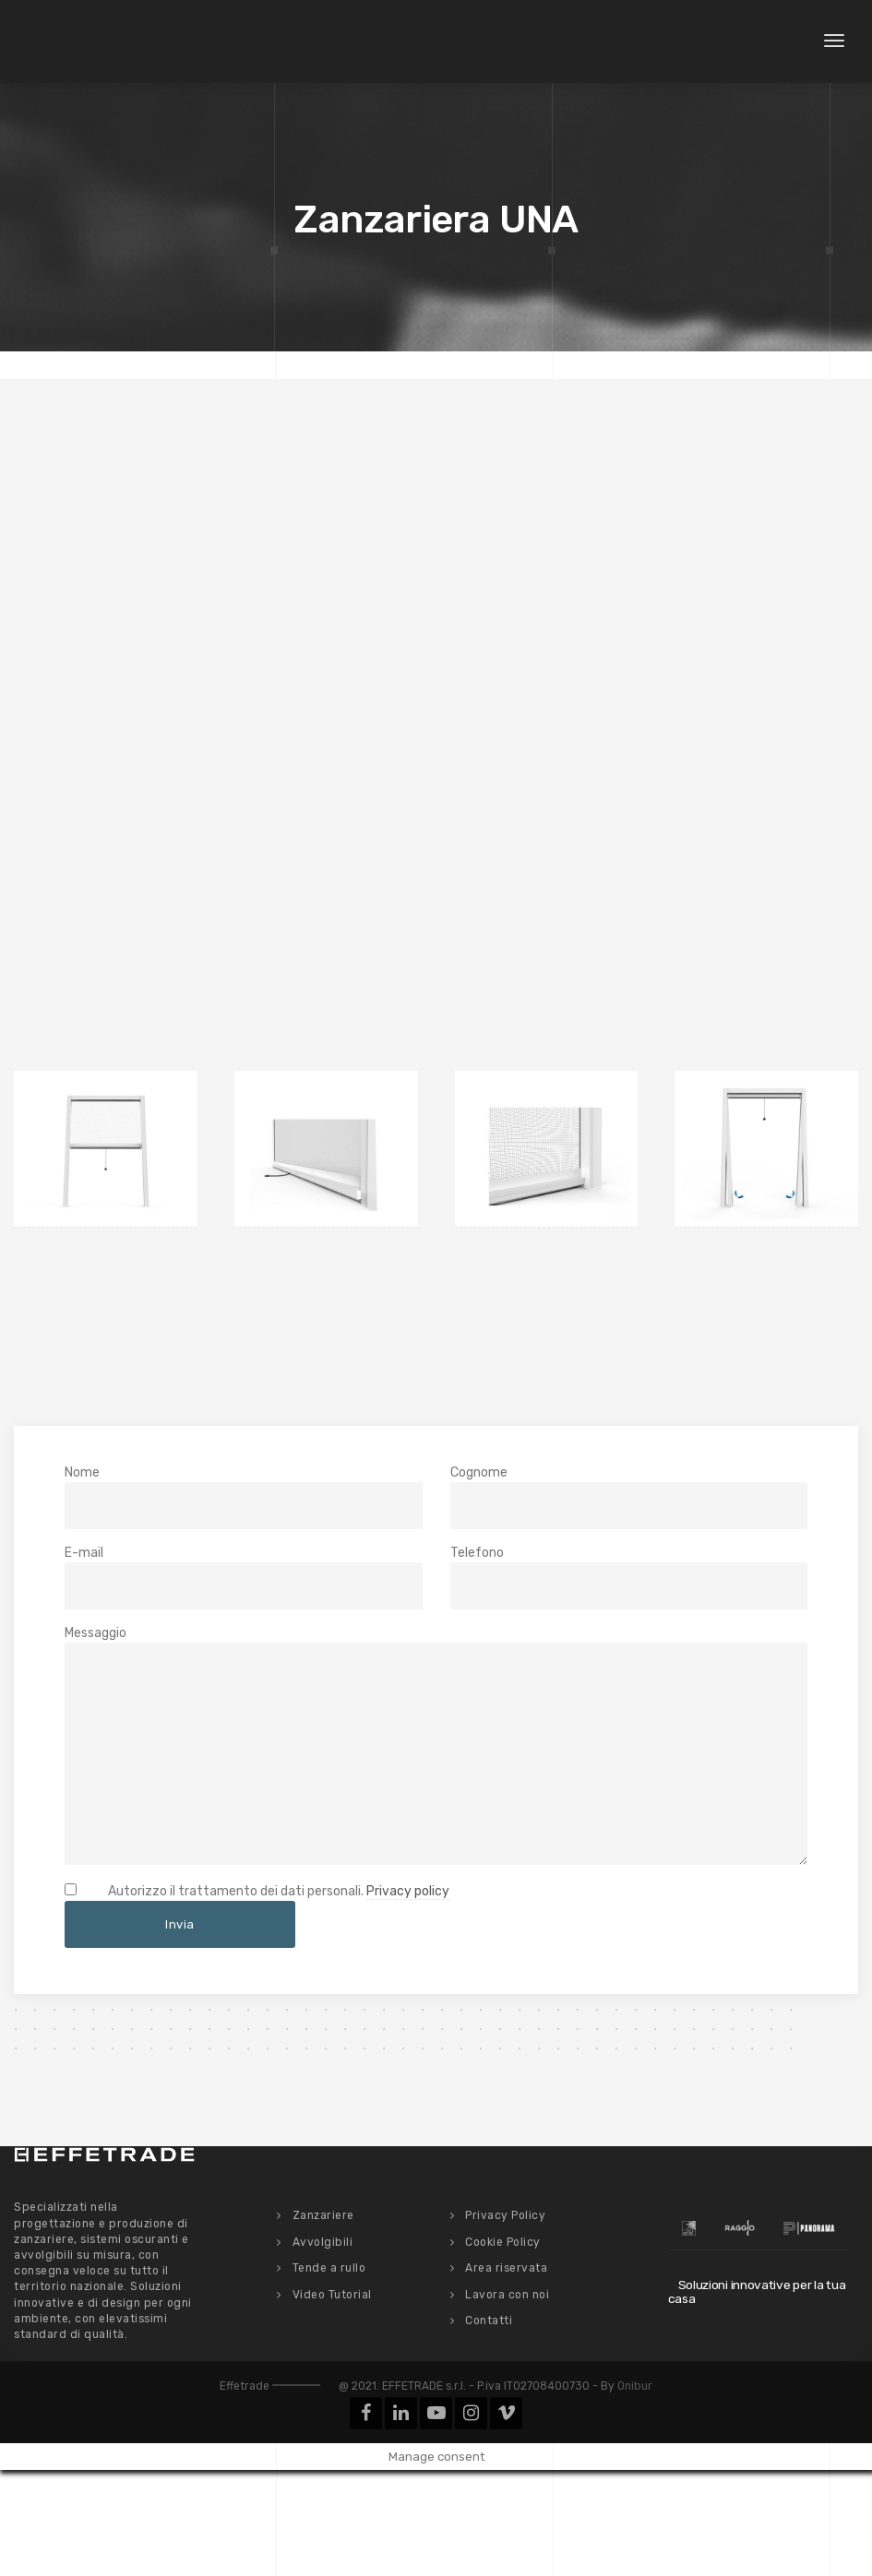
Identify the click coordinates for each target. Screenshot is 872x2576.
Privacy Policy (505, 2214)
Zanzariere (323, 2214)
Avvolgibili (323, 2240)
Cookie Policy (503, 2240)
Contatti (488, 2319)
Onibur (634, 2385)
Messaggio (436, 1744)
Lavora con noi (507, 2292)
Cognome (629, 1497)
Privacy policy (407, 1890)
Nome (244, 1497)
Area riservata (506, 2267)
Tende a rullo (329, 2267)
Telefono (629, 1577)
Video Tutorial (332, 2292)
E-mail (244, 1577)
